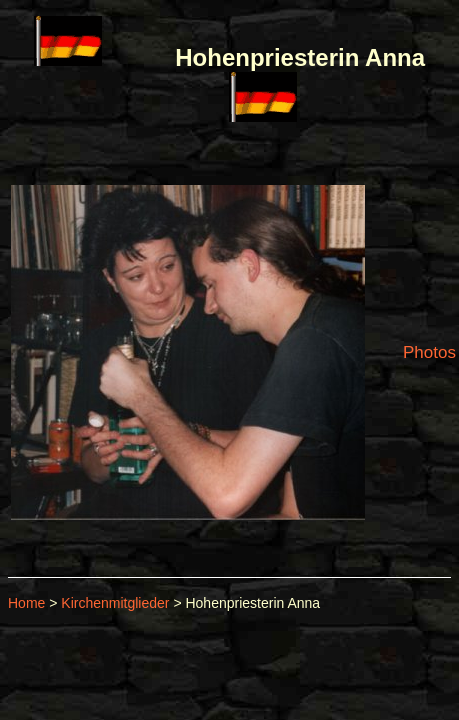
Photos (429, 352)
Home (26, 603)
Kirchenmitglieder (115, 603)
